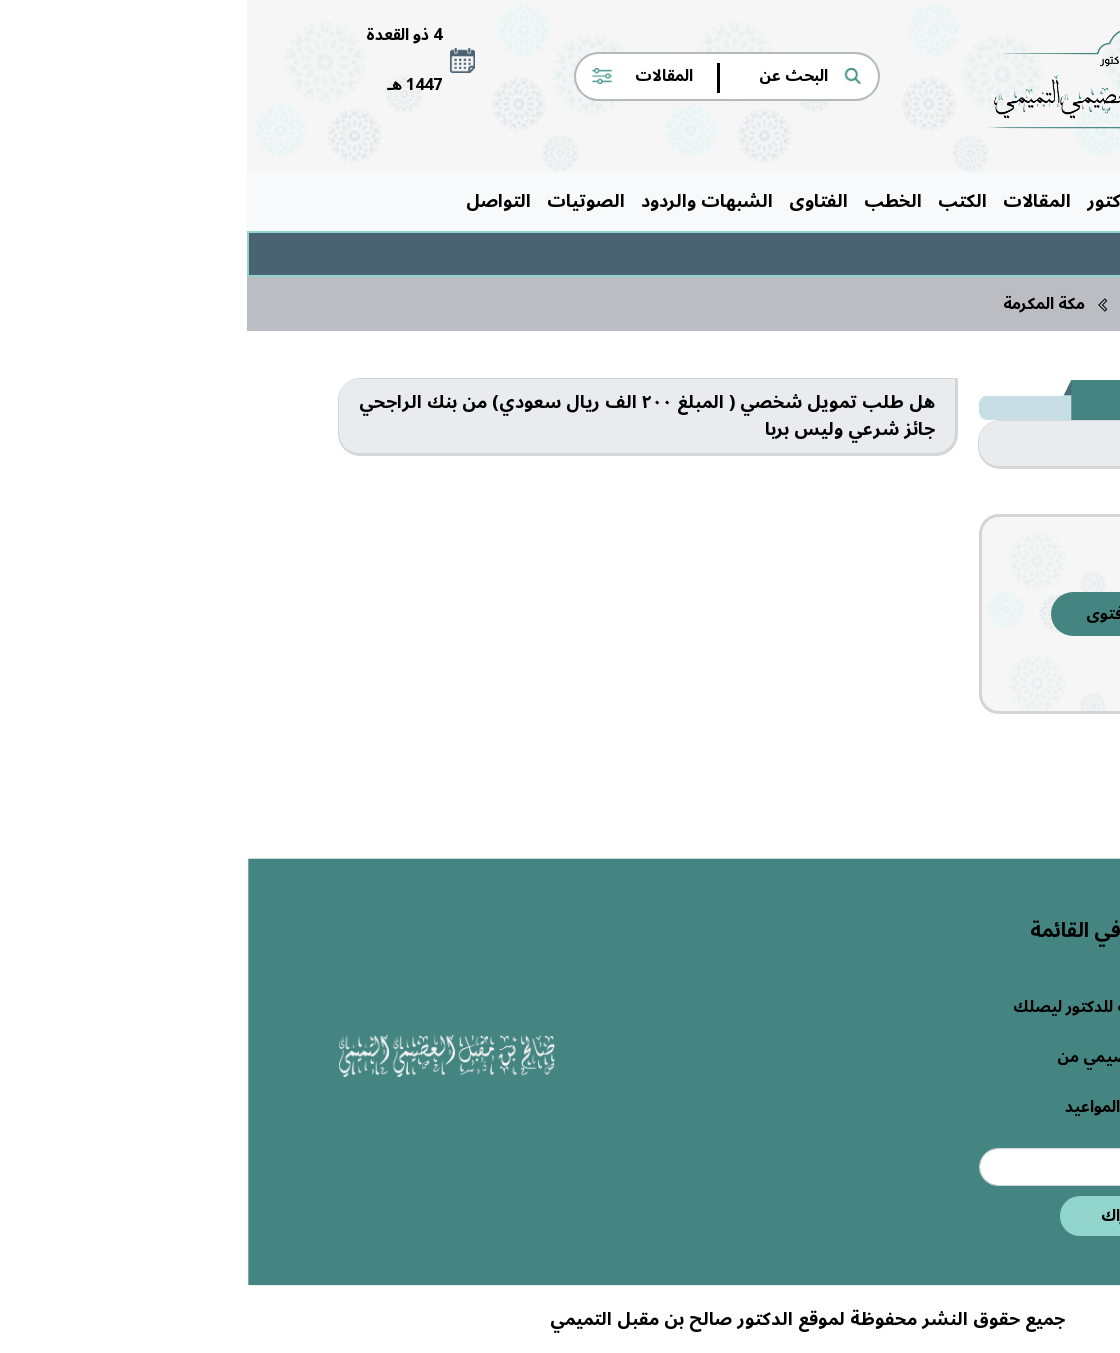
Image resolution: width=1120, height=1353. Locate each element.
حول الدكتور (888, 201)
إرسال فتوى (880, 614)
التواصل (251, 201)
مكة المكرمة (797, 304)
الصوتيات (339, 201)
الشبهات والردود (460, 201)
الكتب (715, 201)
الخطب (646, 201)
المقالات (790, 201)
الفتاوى (571, 201)
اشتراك (880, 1216)
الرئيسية (986, 201)
